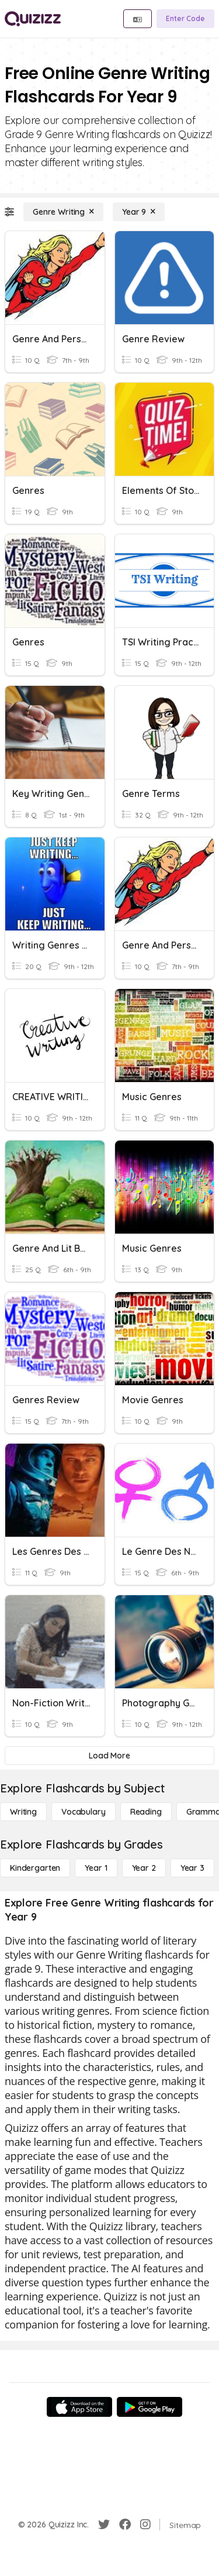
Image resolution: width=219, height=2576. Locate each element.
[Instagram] (145, 2524)
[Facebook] (125, 2524)
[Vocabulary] (83, 1811)
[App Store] (79, 2407)
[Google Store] (149, 2407)
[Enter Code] (185, 18)
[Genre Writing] (63, 211)
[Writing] (23, 1811)
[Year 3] (192, 1868)
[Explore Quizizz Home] (33, 18)
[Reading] (146, 1811)
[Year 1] (96, 1868)
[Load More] (109, 1755)
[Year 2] (144, 1868)
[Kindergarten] (35, 1868)
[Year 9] (139, 211)
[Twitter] (104, 2524)
